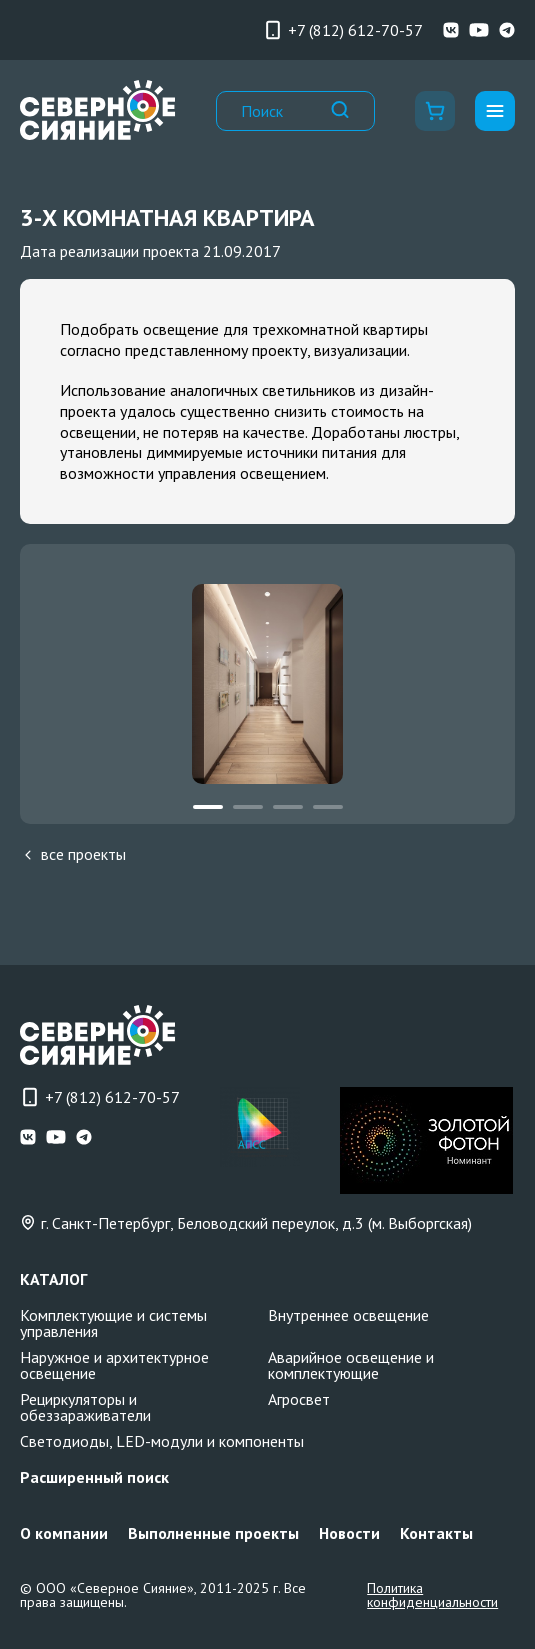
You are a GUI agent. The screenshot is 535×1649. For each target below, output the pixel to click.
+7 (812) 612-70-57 (343, 30)
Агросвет (299, 1399)
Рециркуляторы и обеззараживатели (85, 1407)
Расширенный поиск (94, 1477)
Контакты (436, 1533)
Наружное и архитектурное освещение (114, 1365)
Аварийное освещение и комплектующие (351, 1365)
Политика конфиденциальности (432, 1595)
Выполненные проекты (213, 1533)
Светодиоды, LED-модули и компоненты (162, 1441)
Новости (349, 1533)
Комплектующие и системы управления (113, 1323)
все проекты (73, 854)
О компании (64, 1533)
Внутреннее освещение (348, 1315)
